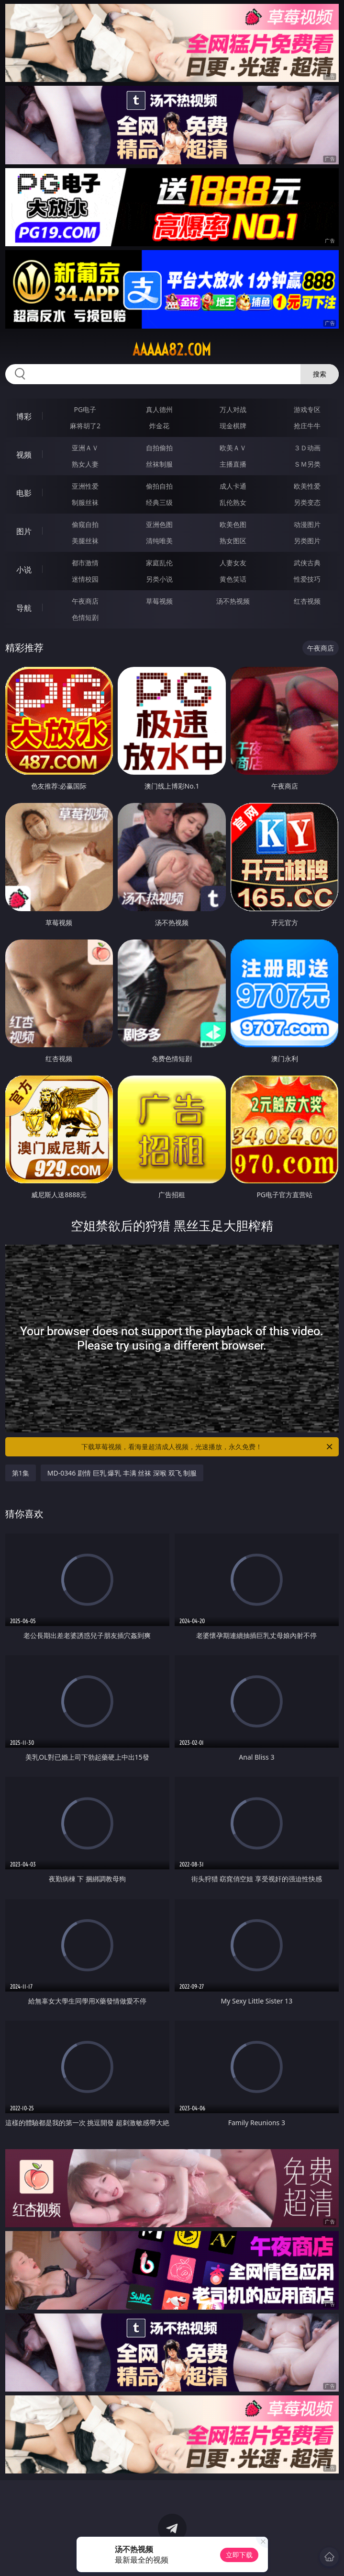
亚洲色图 (159, 524)
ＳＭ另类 (307, 464)
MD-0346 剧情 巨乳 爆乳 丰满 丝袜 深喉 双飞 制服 (122, 1472)
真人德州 (159, 409)
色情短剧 (85, 617)
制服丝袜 (85, 502)
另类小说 (159, 579)
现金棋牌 (233, 425)
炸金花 (159, 425)
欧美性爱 (307, 486)
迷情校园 (85, 579)
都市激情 (85, 562)
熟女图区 (233, 540)
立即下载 (239, 2554)
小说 (24, 569)
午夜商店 (85, 601)
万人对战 (233, 409)
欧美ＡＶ (233, 447)
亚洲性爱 (85, 486)
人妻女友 (233, 562)
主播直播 (233, 464)
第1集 (20, 1472)
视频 (24, 454)
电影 (24, 493)
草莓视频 (159, 601)
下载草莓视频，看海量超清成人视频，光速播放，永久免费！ (207, 1447)
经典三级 (159, 502)
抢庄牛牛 (307, 425)
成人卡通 (233, 486)
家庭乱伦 (159, 562)
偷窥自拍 (85, 524)
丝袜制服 (159, 464)
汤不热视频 (233, 601)
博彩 (24, 416)
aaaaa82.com (172, 349)
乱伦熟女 (233, 502)
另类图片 (307, 540)
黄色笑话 (233, 579)
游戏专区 (307, 409)
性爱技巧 (307, 579)
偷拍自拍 (159, 486)
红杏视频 (307, 601)
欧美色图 (233, 524)
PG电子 (85, 409)
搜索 (319, 373)
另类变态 (307, 502)
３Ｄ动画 (307, 447)
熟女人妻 (85, 464)
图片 (24, 531)
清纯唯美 (159, 540)
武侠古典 (307, 562)
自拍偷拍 (159, 447)
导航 (24, 608)
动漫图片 (307, 524)
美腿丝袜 (85, 540)
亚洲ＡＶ (85, 447)
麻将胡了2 (85, 425)
